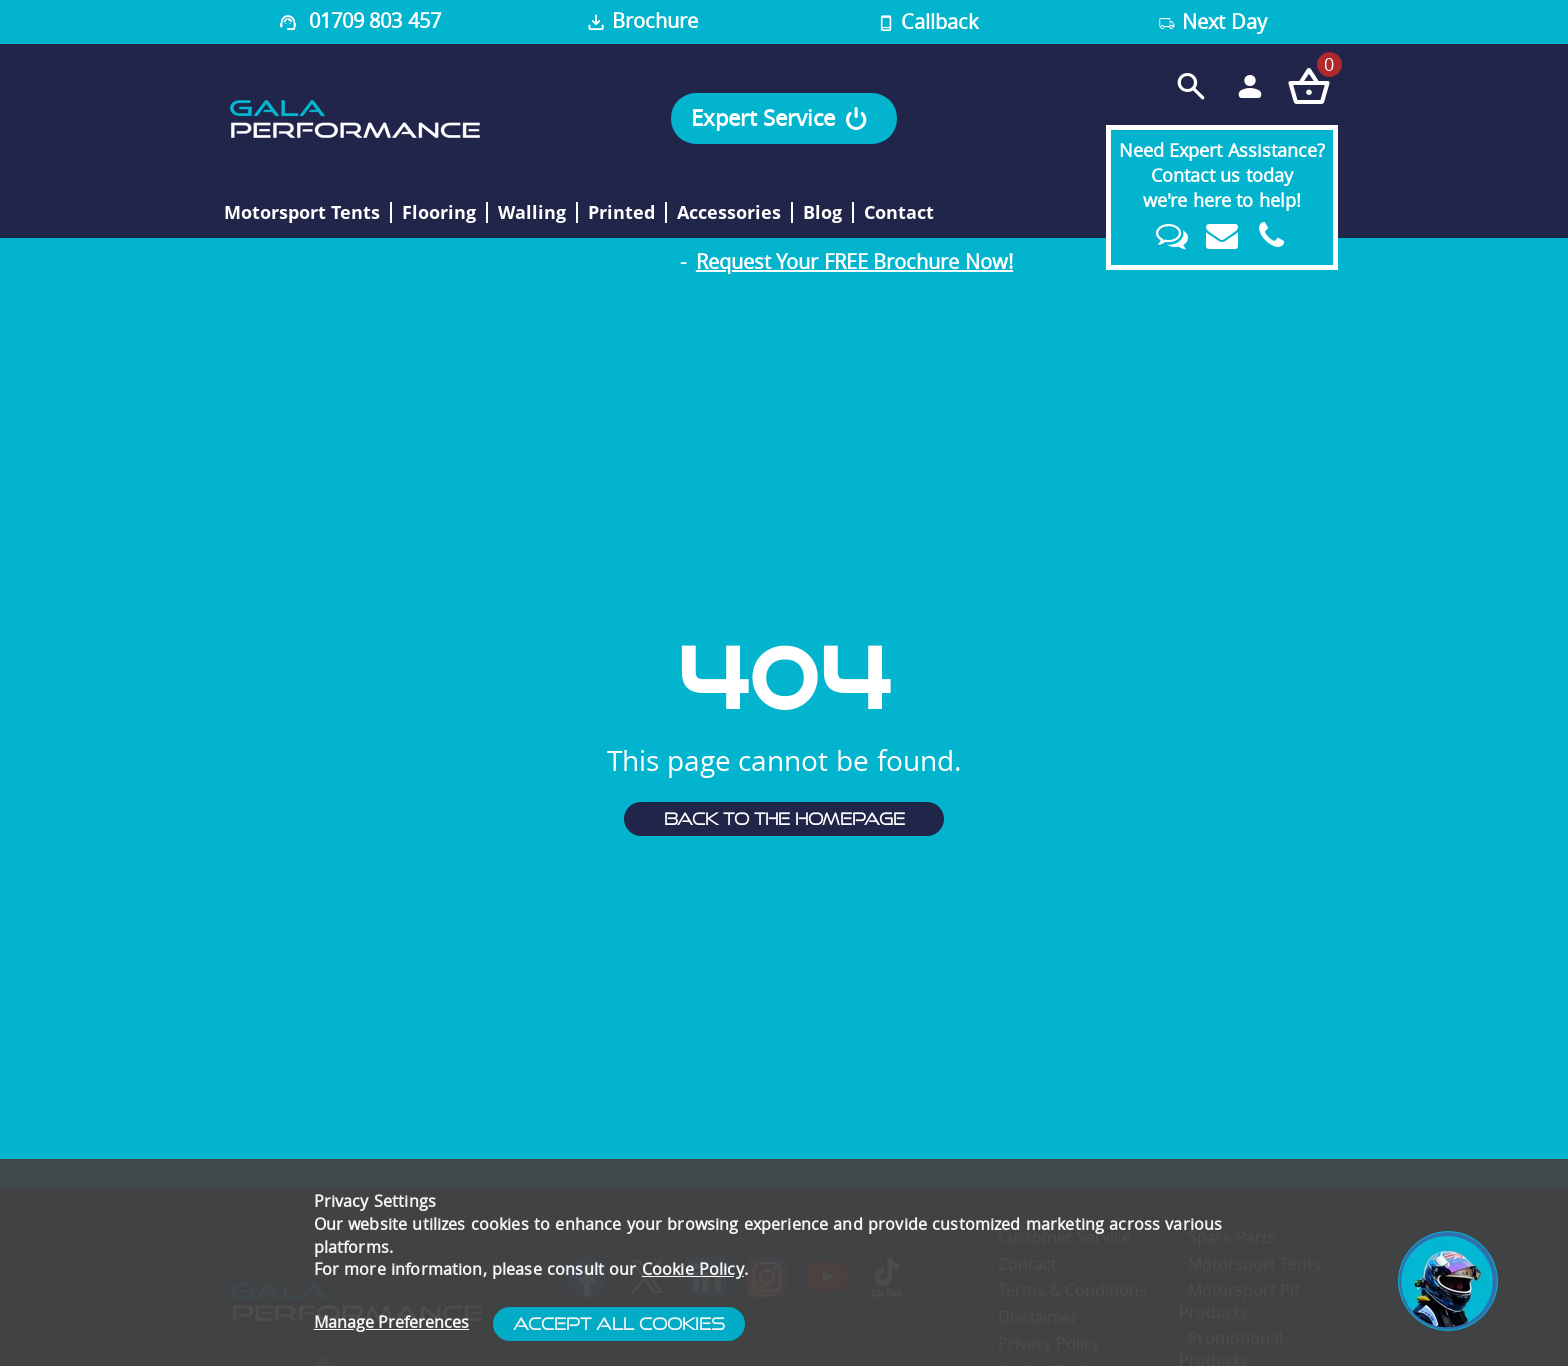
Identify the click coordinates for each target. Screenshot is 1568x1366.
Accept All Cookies (619, 1324)
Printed (621, 213)
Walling (532, 213)
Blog (822, 213)
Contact (899, 213)
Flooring (439, 213)
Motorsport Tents (302, 213)
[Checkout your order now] (1308, 85)
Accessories (729, 213)
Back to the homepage (784, 819)
